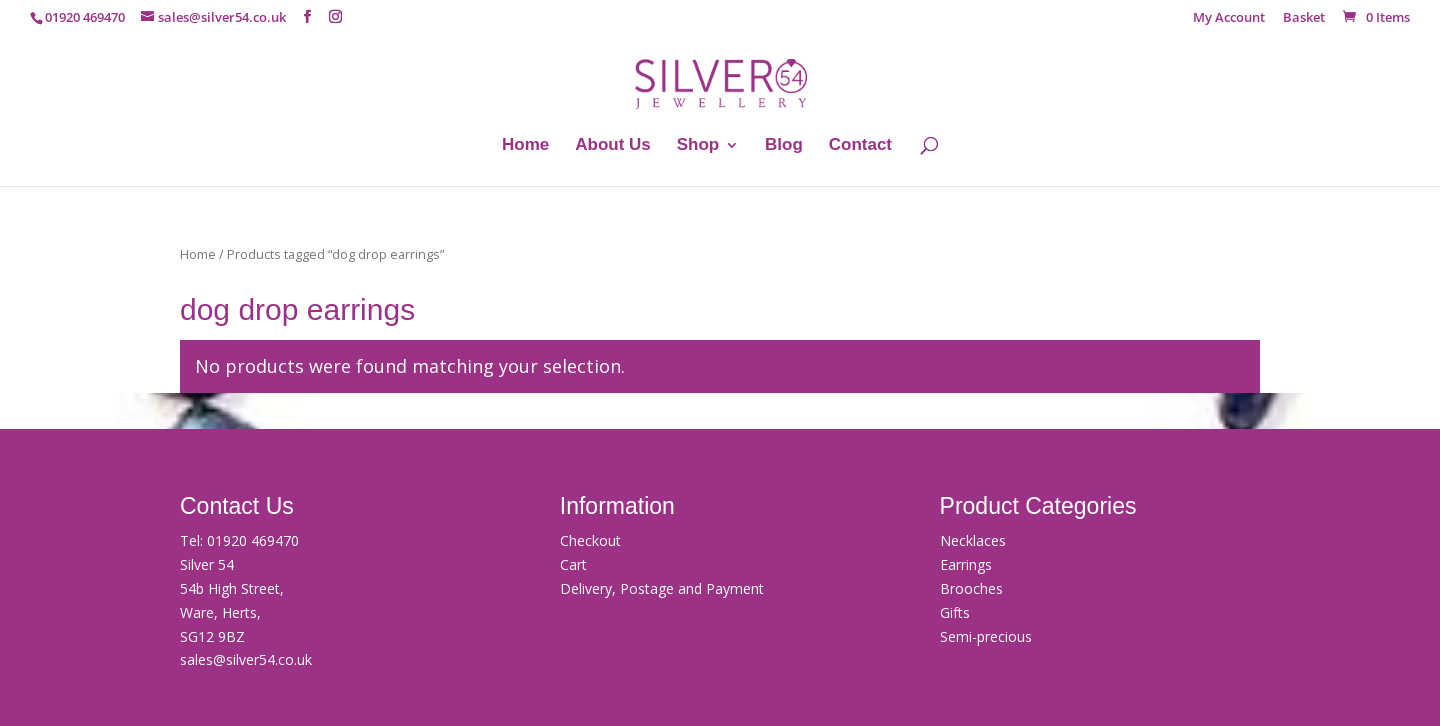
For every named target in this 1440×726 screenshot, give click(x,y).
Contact (860, 146)
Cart (573, 564)
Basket (1304, 18)
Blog (784, 146)
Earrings (966, 564)
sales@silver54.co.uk (246, 659)
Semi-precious (986, 636)
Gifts (955, 612)
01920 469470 (253, 540)
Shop (698, 146)
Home (525, 146)
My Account (1229, 18)
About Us (613, 146)
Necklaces (973, 540)
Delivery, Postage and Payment (662, 588)
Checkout (590, 540)
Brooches (971, 588)
